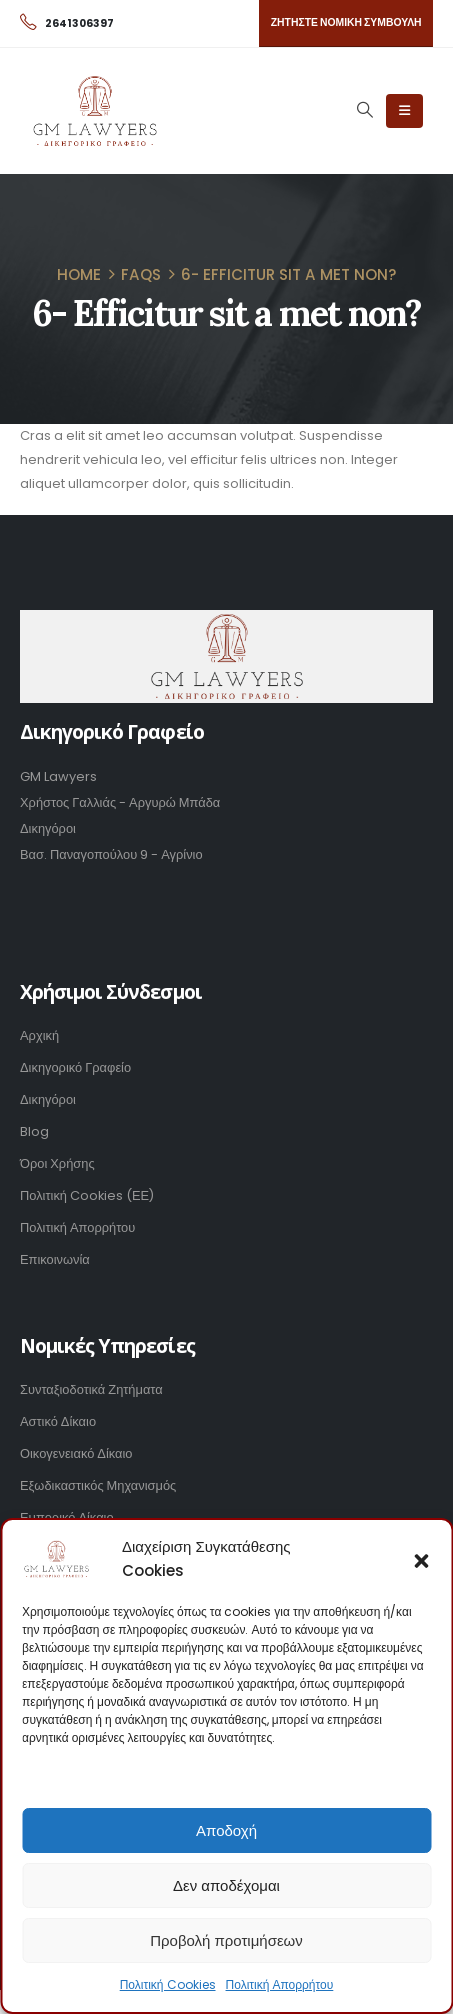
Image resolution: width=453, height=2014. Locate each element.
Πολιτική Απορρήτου (280, 1984)
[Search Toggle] (364, 110)
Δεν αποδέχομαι (226, 1885)
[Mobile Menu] (404, 111)
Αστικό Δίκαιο (58, 1421)
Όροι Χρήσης (57, 1163)
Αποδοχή (226, 1830)
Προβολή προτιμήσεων (226, 1940)
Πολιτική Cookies (168, 1984)
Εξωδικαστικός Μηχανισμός (98, 1485)
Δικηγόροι (48, 1099)
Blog (34, 1131)
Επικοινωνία (55, 1259)
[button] (421, 1559)
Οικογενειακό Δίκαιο (76, 1453)
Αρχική (39, 1035)
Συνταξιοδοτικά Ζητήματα (91, 1389)
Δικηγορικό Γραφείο (75, 1067)
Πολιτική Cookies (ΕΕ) (87, 1195)
